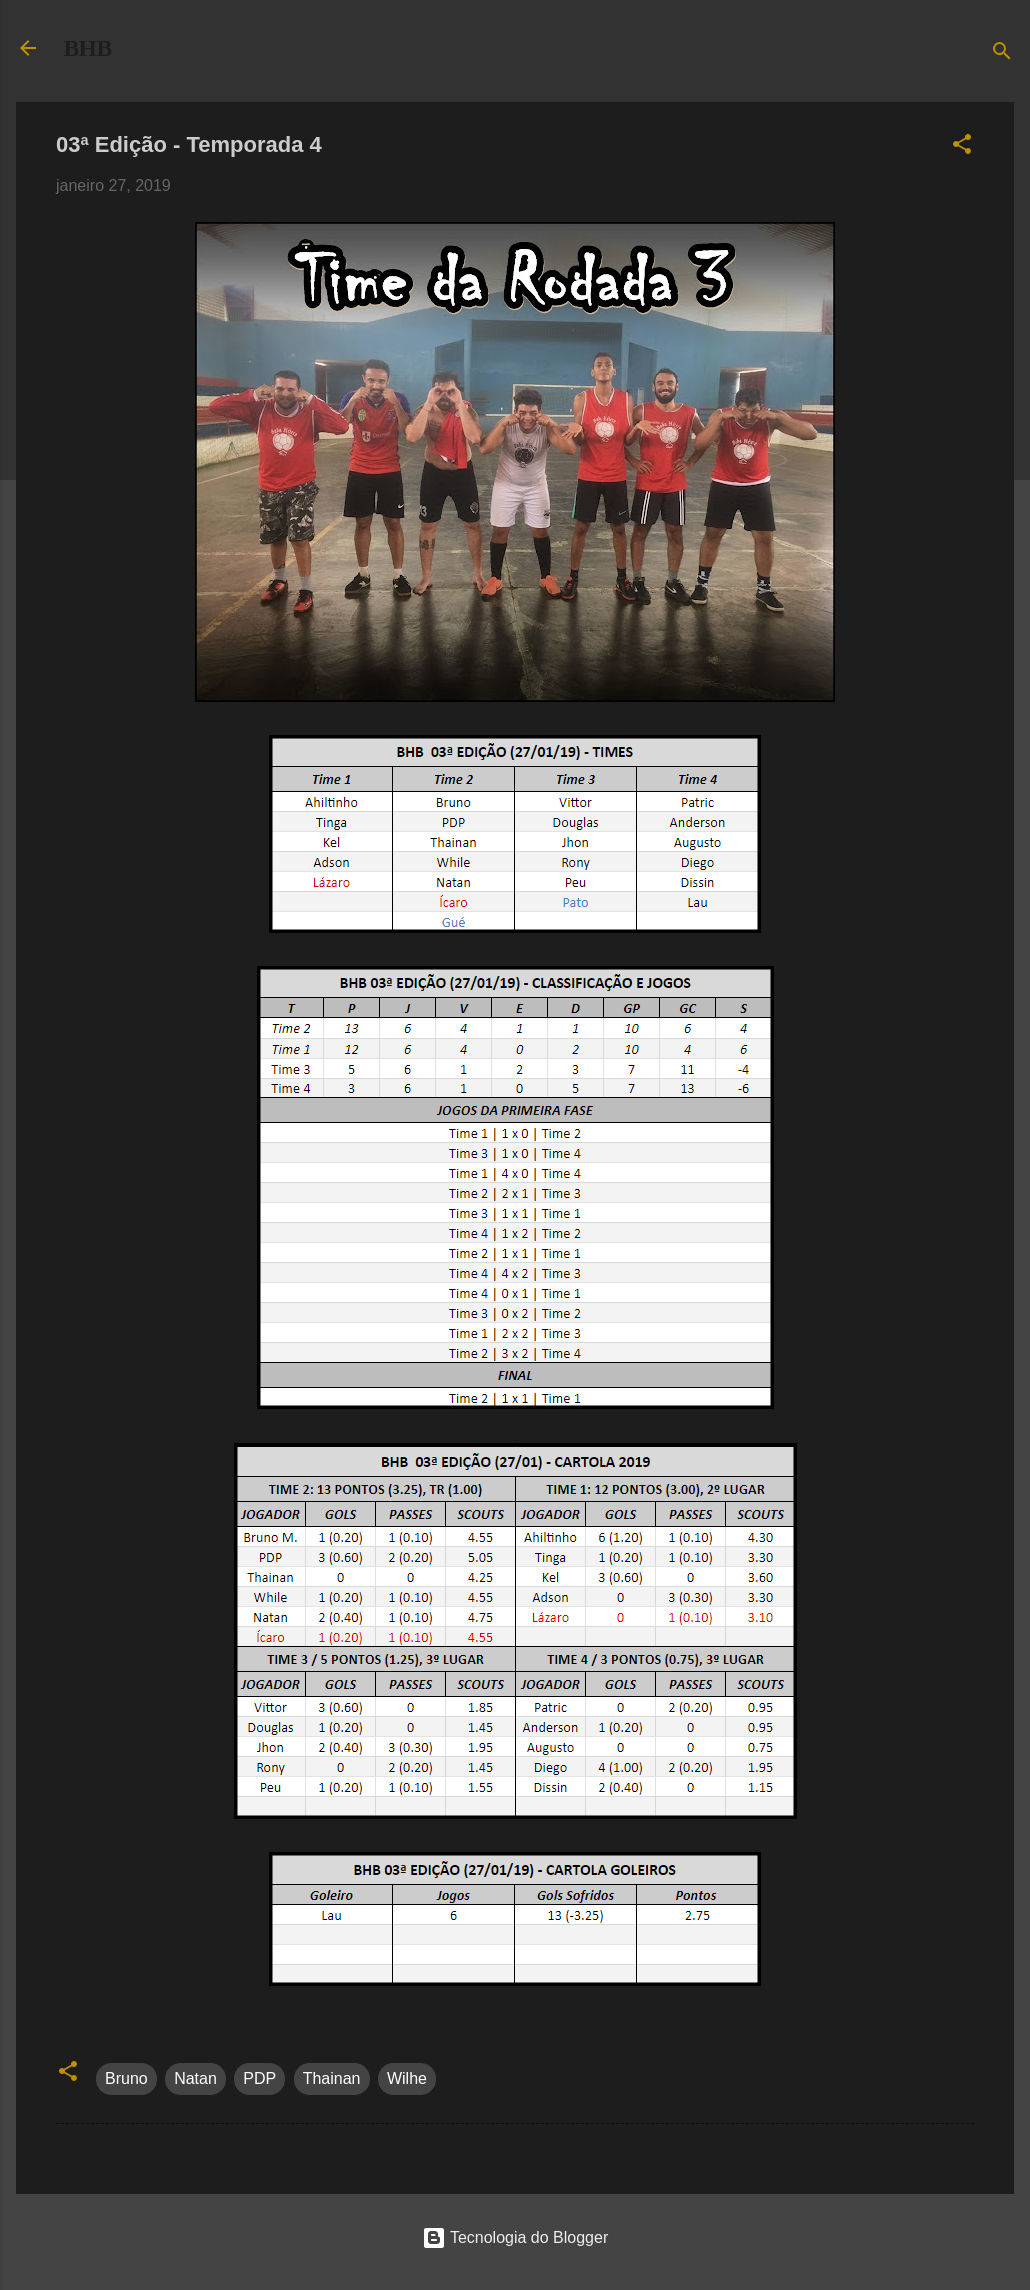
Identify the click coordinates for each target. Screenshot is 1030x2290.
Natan (195, 2078)
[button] (962, 147)
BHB (88, 48)
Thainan (332, 2078)
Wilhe (407, 2078)
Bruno (126, 2078)
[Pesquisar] (1002, 54)
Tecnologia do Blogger (515, 2237)
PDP (259, 2078)
